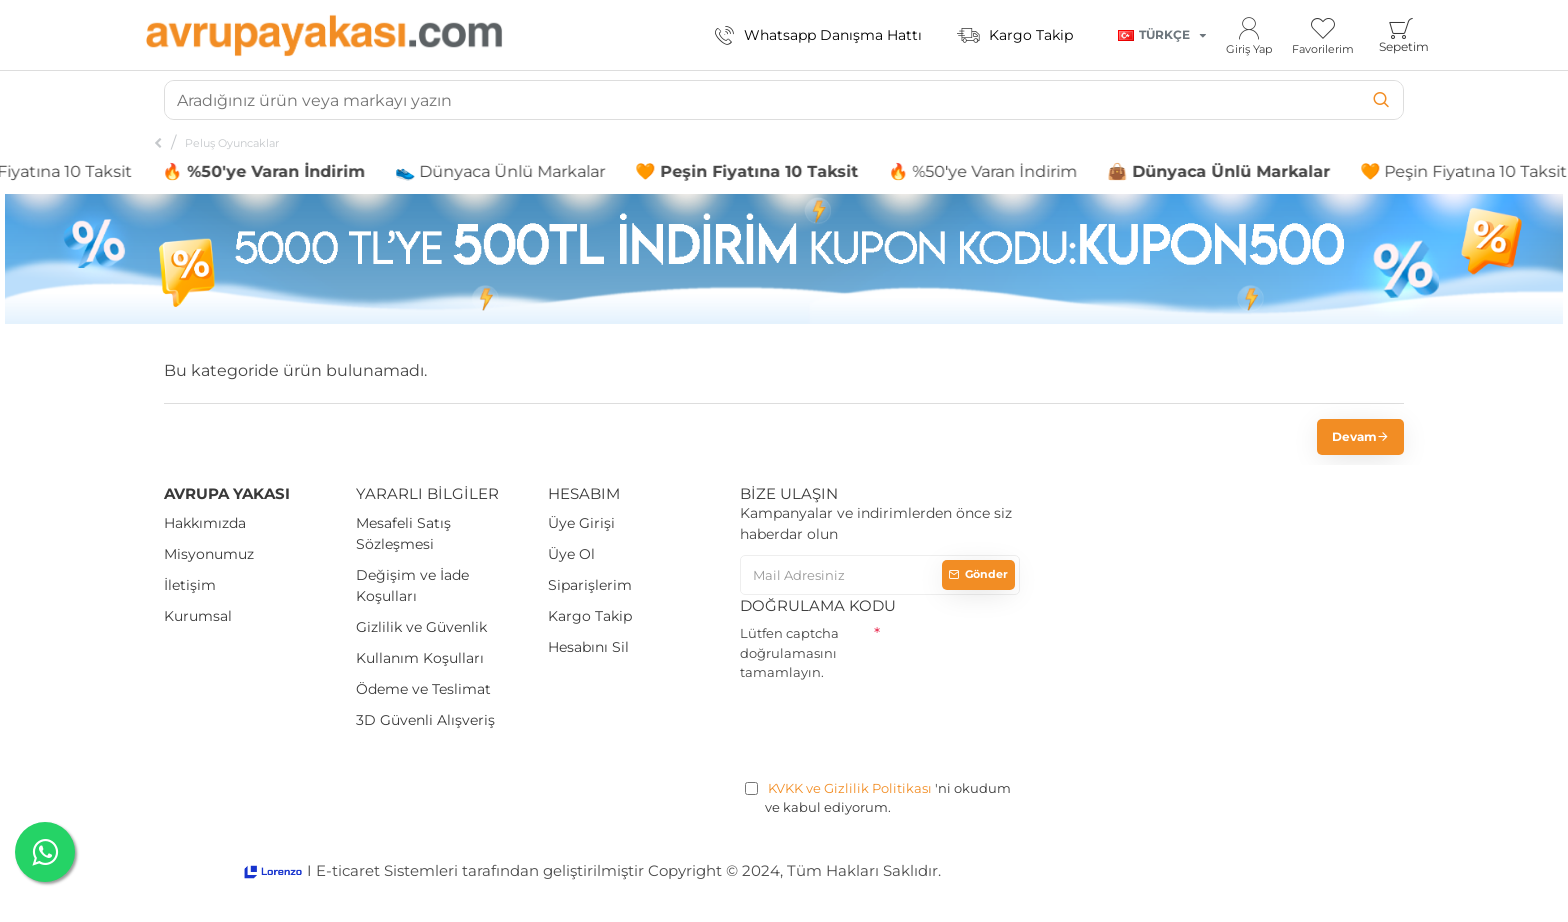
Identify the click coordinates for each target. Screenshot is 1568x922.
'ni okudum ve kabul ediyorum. (878, 797)
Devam (1354, 436)
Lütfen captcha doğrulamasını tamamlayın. (789, 652)
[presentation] (892, 727)
